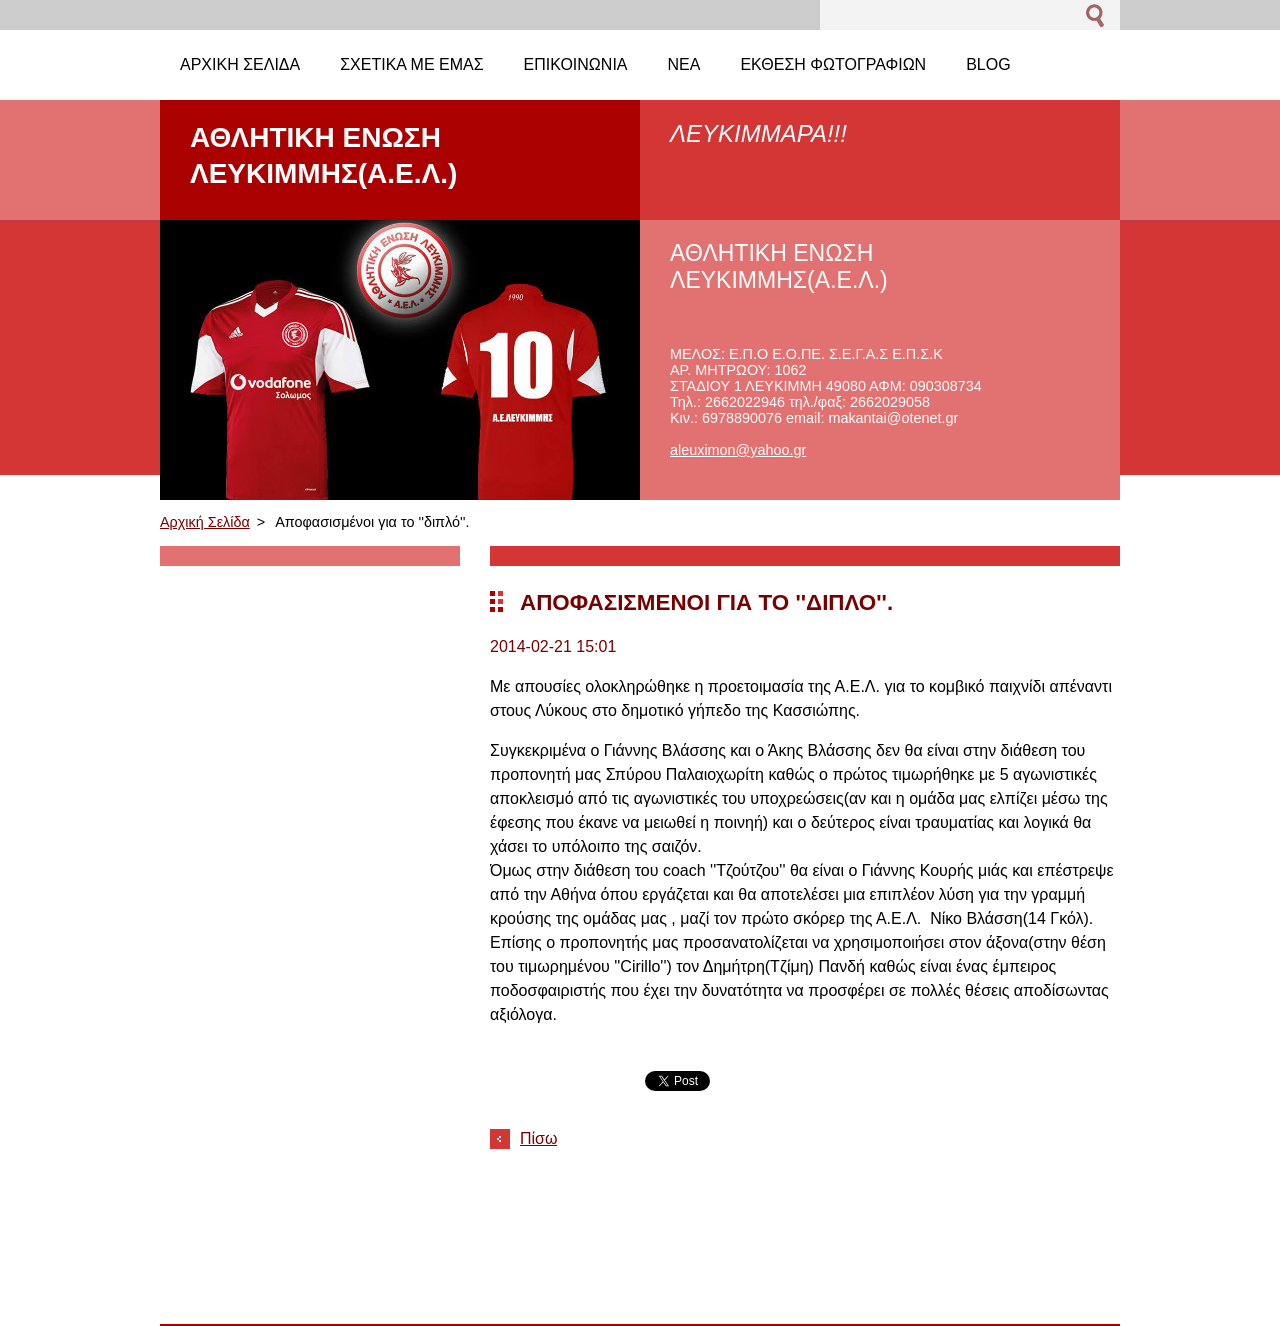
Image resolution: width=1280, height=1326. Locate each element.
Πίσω (538, 1138)
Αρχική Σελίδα (205, 522)
